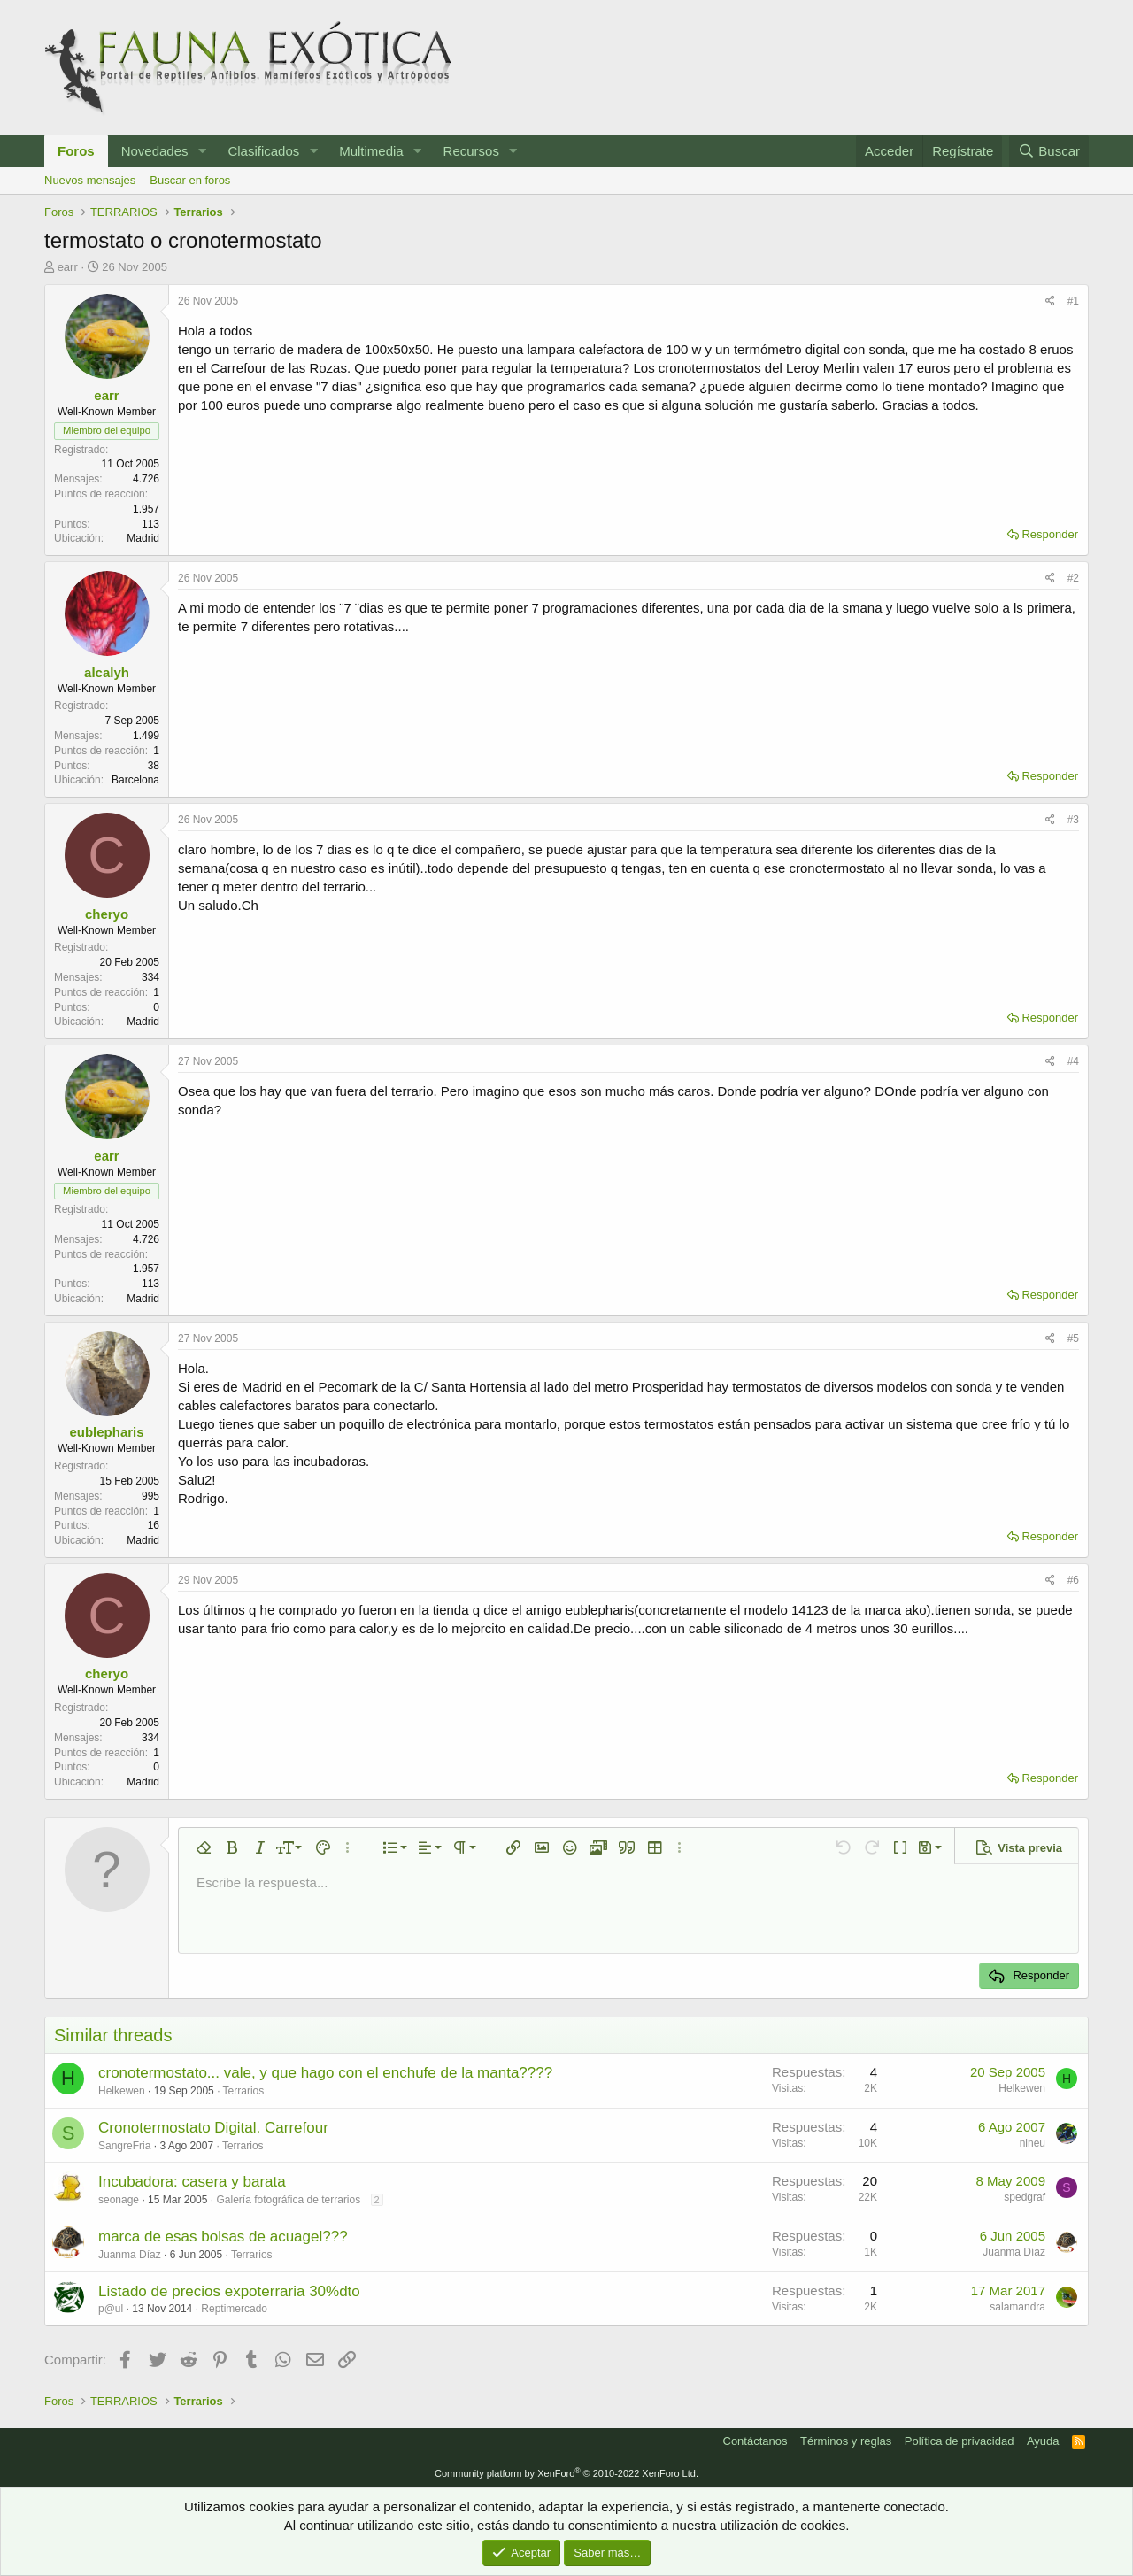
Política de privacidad (959, 2441)
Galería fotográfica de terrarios (288, 2200)
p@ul (110, 2308)
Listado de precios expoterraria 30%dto (229, 2291)
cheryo (106, 914)
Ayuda (1043, 2441)
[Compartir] (1050, 301)
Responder (1049, 534)
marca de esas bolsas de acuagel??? (223, 2236)
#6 (1073, 1580)
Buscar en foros (190, 180)
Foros (76, 150)
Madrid (143, 538)
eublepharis (106, 1431)
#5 (1073, 1338)
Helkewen (121, 2091)
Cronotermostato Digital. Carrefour (213, 2127)
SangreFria (124, 2146)
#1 (1073, 301)
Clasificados (263, 150)
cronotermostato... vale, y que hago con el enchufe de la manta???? (325, 2072)
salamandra (1017, 2307)
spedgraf (1024, 2197)
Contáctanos (755, 2441)
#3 (1073, 820)
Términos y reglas (845, 2441)
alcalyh (106, 672)
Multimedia (371, 150)
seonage (118, 2200)
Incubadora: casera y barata (192, 2181)
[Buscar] (1049, 151)
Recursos (471, 150)
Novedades (155, 150)
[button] (201, 151)
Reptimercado (234, 2308)
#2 (1073, 578)
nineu (1032, 2143)
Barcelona (135, 780)
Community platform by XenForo (566, 2473)
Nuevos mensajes (89, 180)
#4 (1073, 1061)
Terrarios (244, 2091)
